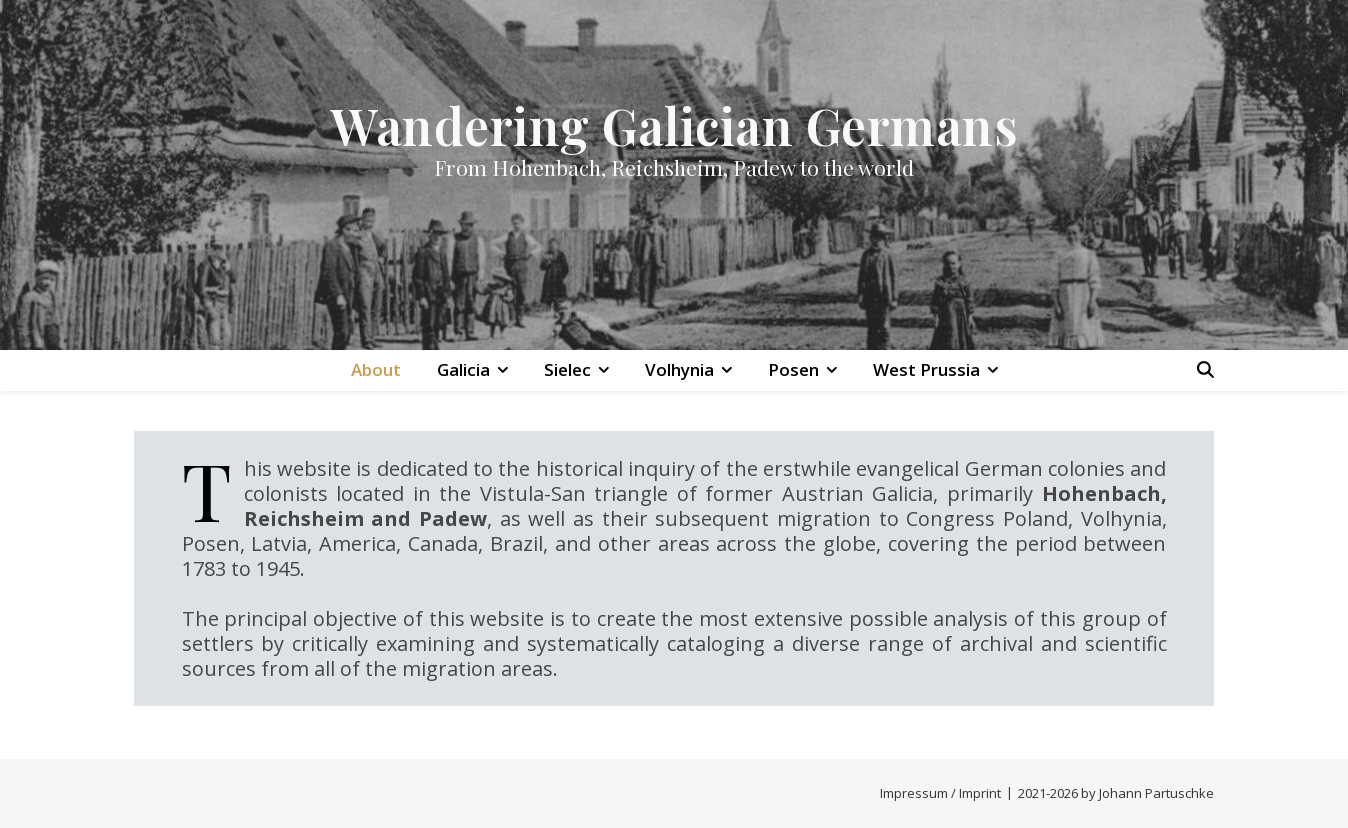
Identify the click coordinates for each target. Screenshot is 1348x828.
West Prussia (926, 369)
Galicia (463, 369)
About (376, 369)
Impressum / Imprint (940, 793)
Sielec (567, 369)
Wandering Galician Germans (674, 125)
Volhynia (679, 369)
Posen (793, 369)
